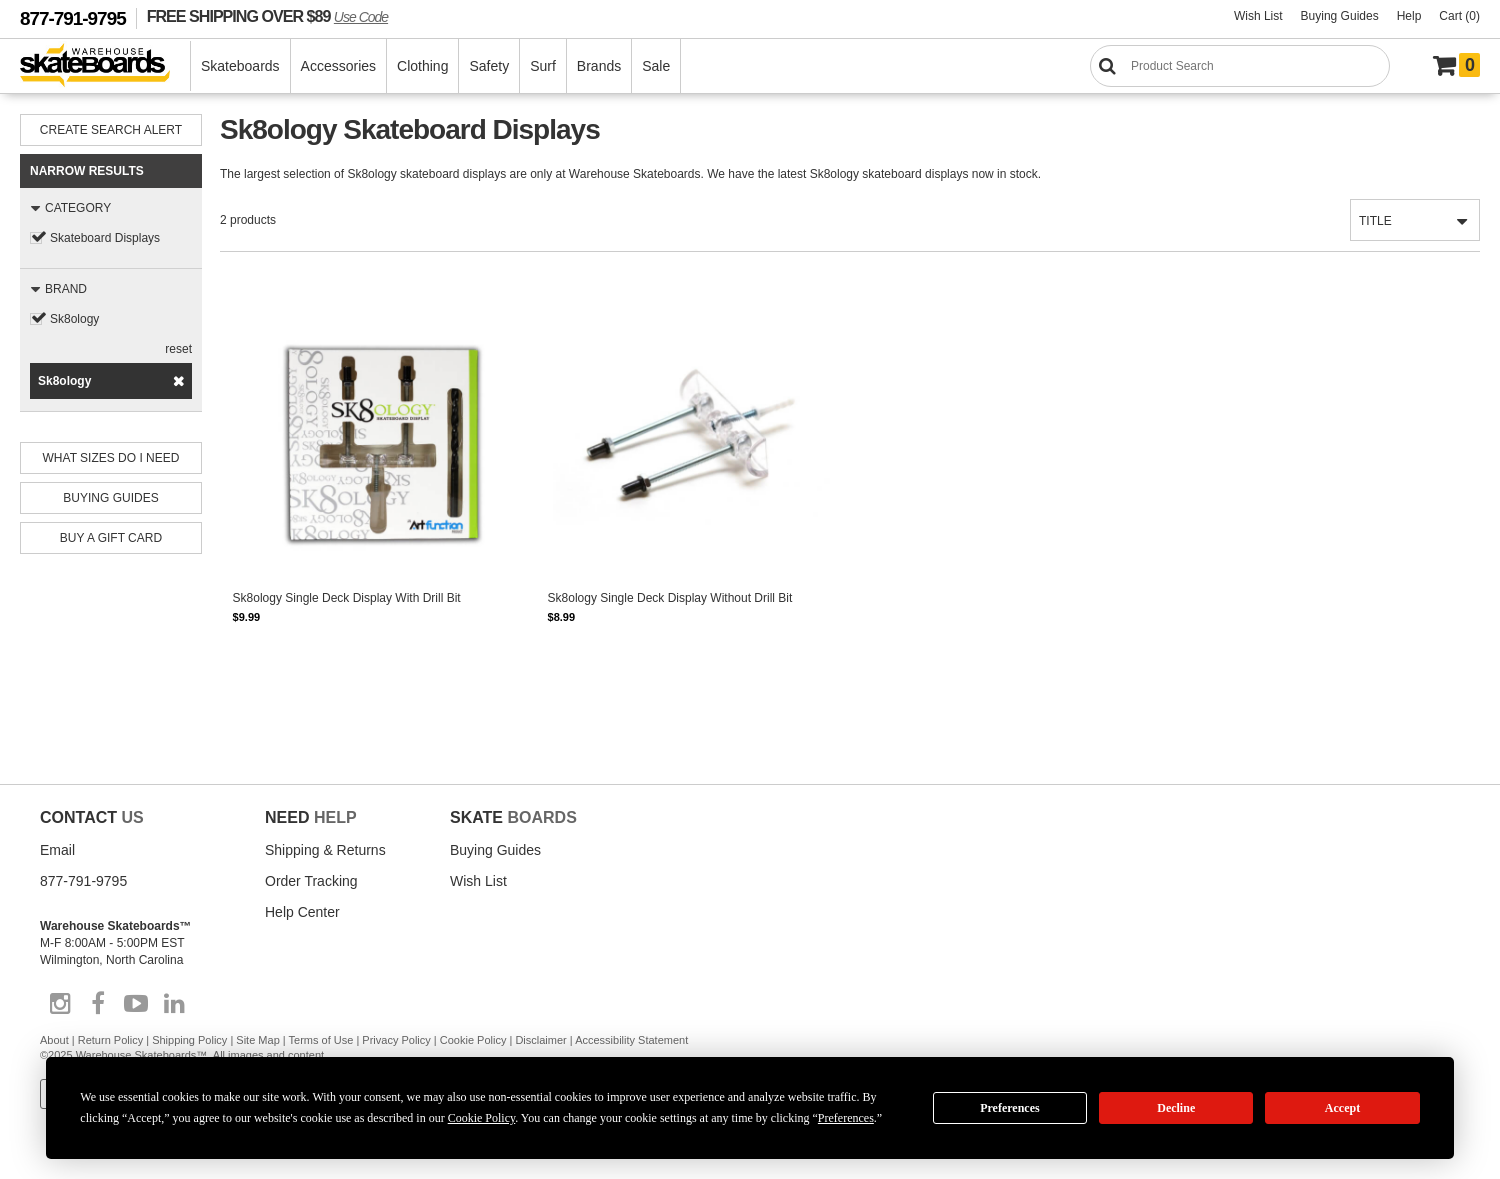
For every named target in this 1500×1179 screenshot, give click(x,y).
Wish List (1258, 16)
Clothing (422, 66)
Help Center (302, 912)
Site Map (257, 1040)
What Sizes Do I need (111, 458)
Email (57, 850)
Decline (1176, 1108)
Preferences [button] (846, 1118)
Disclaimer (540, 1040)
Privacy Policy (396, 1040)
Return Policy (110, 1040)
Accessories (338, 66)
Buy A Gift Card (111, 538)
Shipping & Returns (325, 850)
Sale (656, 66)
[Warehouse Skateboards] (105, 66)
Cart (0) (1459, 16)
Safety (489, 66)
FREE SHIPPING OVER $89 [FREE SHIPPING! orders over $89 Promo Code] (267, 16)
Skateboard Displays (105, 238)
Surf (543, 66)
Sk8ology (74, 319)
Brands (599, 66)
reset (178, 349)
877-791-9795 (73, 18)
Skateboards (240, 66)
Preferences (1010, 1108)
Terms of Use (321, 1040)
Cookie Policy (473, 1040)
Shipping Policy (189, 1040)
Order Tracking (311, 881)
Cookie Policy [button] (482, 1118)
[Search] (1240, 66)
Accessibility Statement (631, 1040)
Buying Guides (1340, 16)
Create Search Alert (111, 130)
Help (1409, 16)
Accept (1342, 1108)
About (54, 1040)
